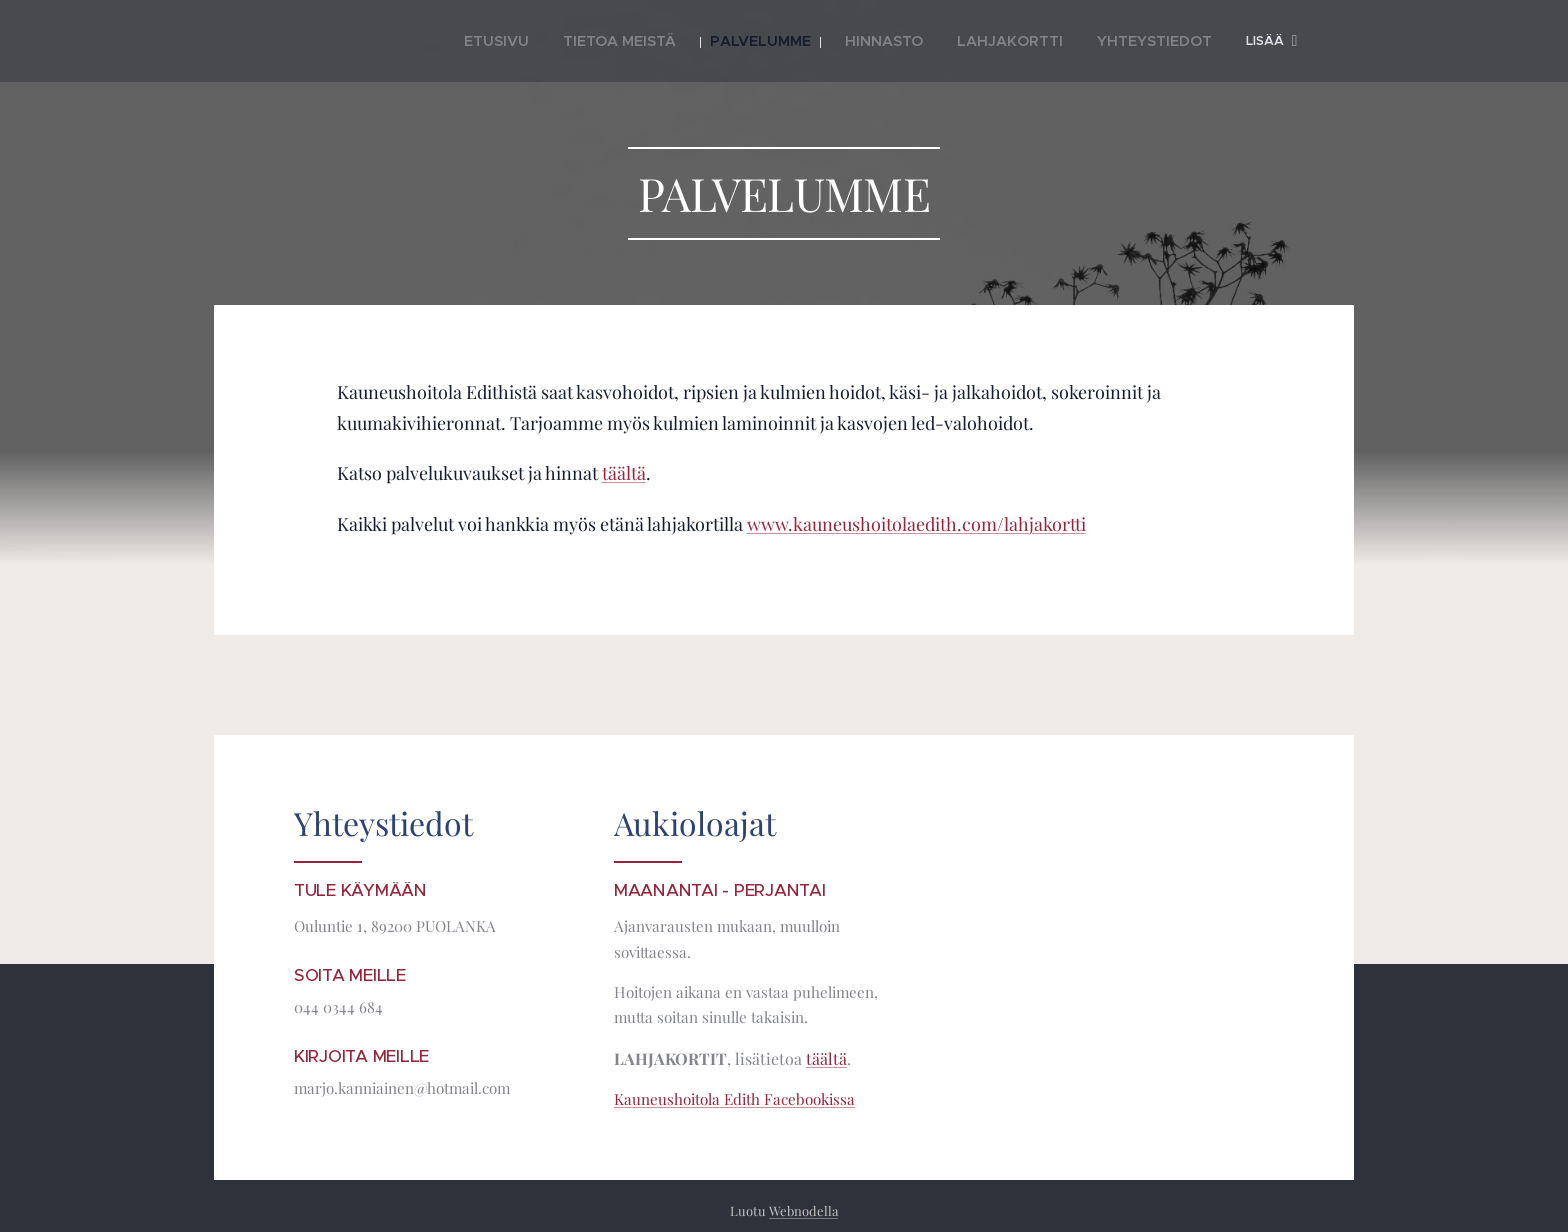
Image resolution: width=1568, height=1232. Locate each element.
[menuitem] (522, 41)
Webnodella (803, 1210)
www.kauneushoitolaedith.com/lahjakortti (916, 524)
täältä (624, 473)
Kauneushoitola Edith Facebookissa (734, 1099)
